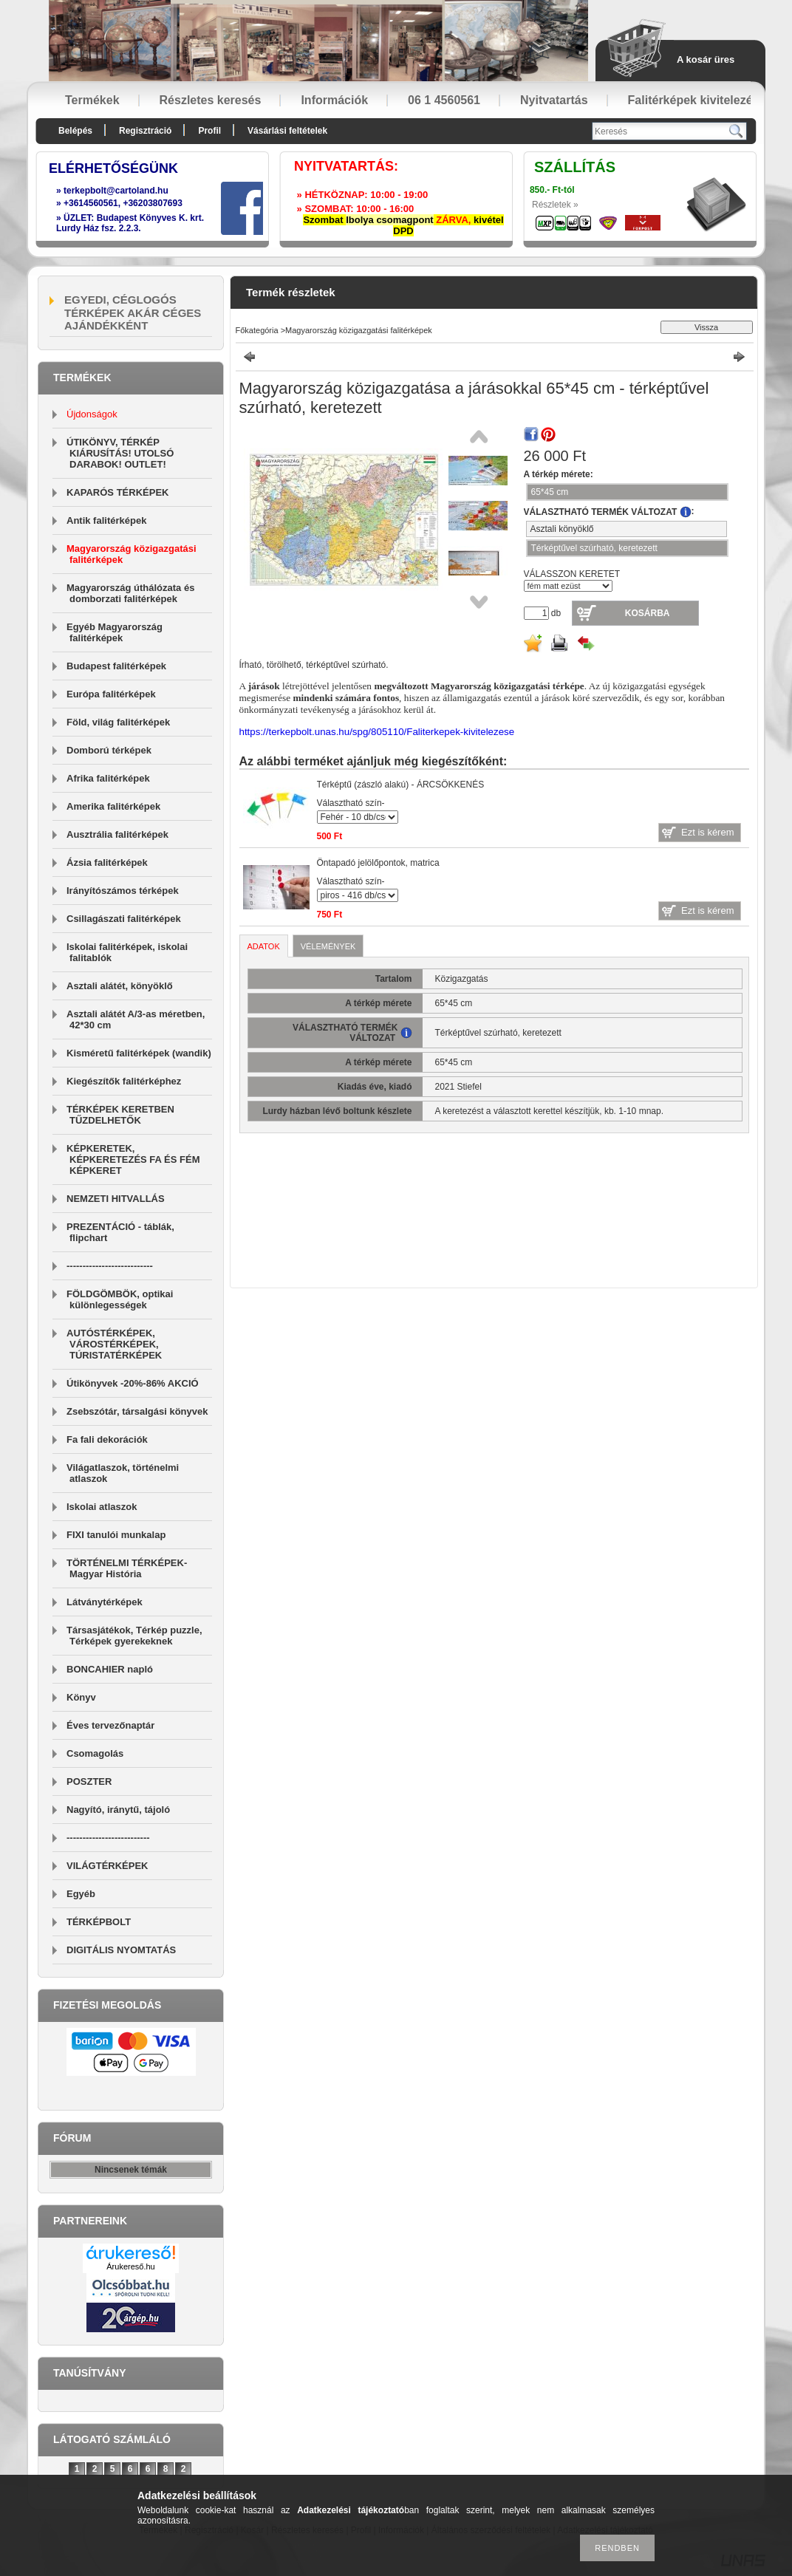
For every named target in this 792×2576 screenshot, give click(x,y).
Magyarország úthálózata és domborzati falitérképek (130, 593)
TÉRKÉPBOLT (98, 1921)
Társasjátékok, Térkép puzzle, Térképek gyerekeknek (134, 1635)
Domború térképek (108, 750)
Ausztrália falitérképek (117, 834)
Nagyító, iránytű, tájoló (118, 1809)
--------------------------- (109, 1265)
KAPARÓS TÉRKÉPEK (117, 492)
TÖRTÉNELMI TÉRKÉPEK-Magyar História (126, 1568)
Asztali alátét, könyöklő (119, 985)
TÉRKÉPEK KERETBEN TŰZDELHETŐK (120, 1115)
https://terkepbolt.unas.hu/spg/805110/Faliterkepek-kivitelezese (377, 731)
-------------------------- (108, 1837)
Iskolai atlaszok (101, 1506)
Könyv (81, 1697)
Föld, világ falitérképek (118, 722)
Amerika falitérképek (113, 806)
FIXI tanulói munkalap (115, 1534)
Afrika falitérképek (108, 778)
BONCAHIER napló (109, 1669)
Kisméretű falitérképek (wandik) (138, 1053)
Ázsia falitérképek (107, 862)
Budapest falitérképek (116, 666)
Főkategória (257, 330)
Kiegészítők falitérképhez (123, 1081)
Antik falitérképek (106, 520)
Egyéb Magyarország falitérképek (114, 632)
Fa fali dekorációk (107, 1439)
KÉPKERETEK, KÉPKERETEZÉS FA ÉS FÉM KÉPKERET (133, 1159)
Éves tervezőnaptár (110, 1725)
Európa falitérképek (111, 694)
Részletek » (555, 204)
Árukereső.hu (130, 2266)
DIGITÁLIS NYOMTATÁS (121, 1949)
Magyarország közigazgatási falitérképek (358, 330)
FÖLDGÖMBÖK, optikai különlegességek (119, 1299)
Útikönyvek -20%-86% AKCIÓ (132, 1383)
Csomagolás (94, 1753)
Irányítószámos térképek (122, 890)
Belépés (75, 131)
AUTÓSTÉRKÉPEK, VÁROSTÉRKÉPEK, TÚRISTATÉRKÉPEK (114, 1344)
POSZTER (89, 1781)
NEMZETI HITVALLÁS (115, 1198)
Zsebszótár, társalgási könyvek (137, 1411)
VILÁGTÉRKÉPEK (107, 1865)
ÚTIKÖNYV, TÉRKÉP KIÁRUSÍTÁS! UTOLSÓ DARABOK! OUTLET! (120, 453)
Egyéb (80, 1893)
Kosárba (647, 613)
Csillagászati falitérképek (123, 918)
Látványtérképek (104, 1602)
